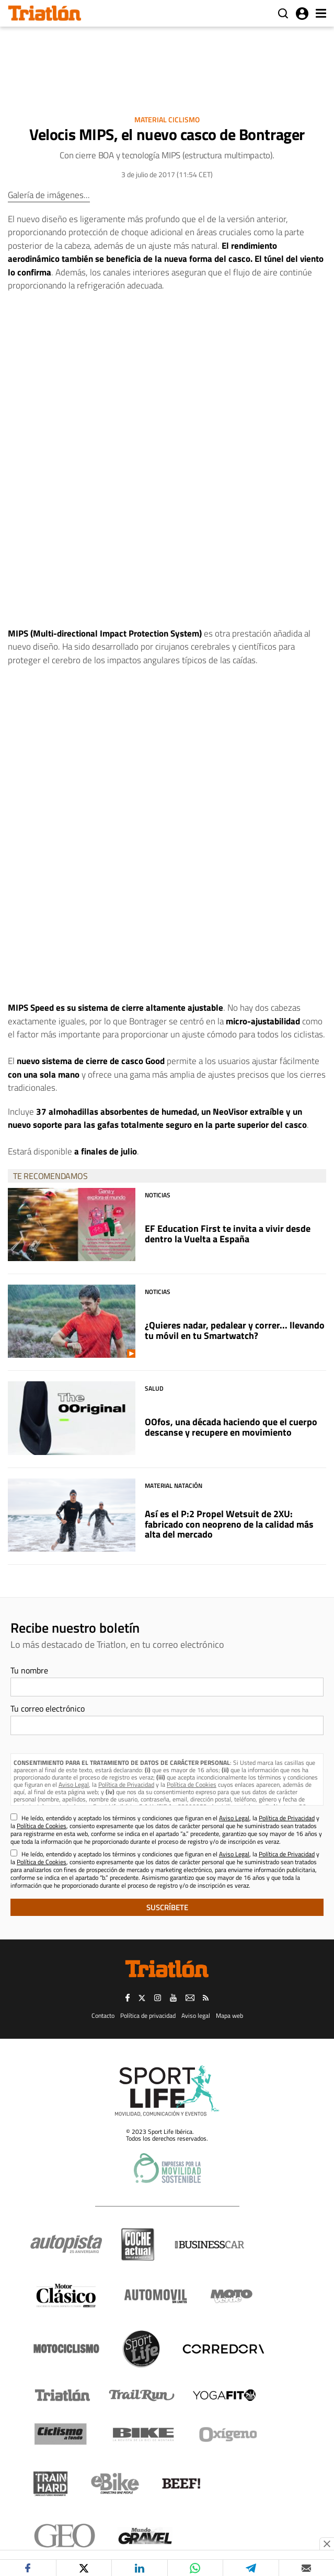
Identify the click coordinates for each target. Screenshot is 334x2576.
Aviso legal (195, 2015)
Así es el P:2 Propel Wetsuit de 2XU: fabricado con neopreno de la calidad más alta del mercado (229, 1524)
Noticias (157, 1195)
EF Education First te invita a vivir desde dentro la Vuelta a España (227, 1233)
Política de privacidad (148, 2015)
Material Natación (173, 1486)
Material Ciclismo (167, 119)
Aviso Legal (74, 1784)
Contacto (102, 2015)
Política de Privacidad (126, 1784)
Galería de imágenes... (49, 195)
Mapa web (229, 2015)
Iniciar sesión (302, 13)
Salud (154, 1388)
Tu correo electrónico (47, 1708)
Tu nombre (29, 1670)
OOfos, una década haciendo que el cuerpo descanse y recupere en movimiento (231, 1427)
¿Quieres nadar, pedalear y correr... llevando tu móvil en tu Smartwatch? (235, 1330)
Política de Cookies (191, 1784)
